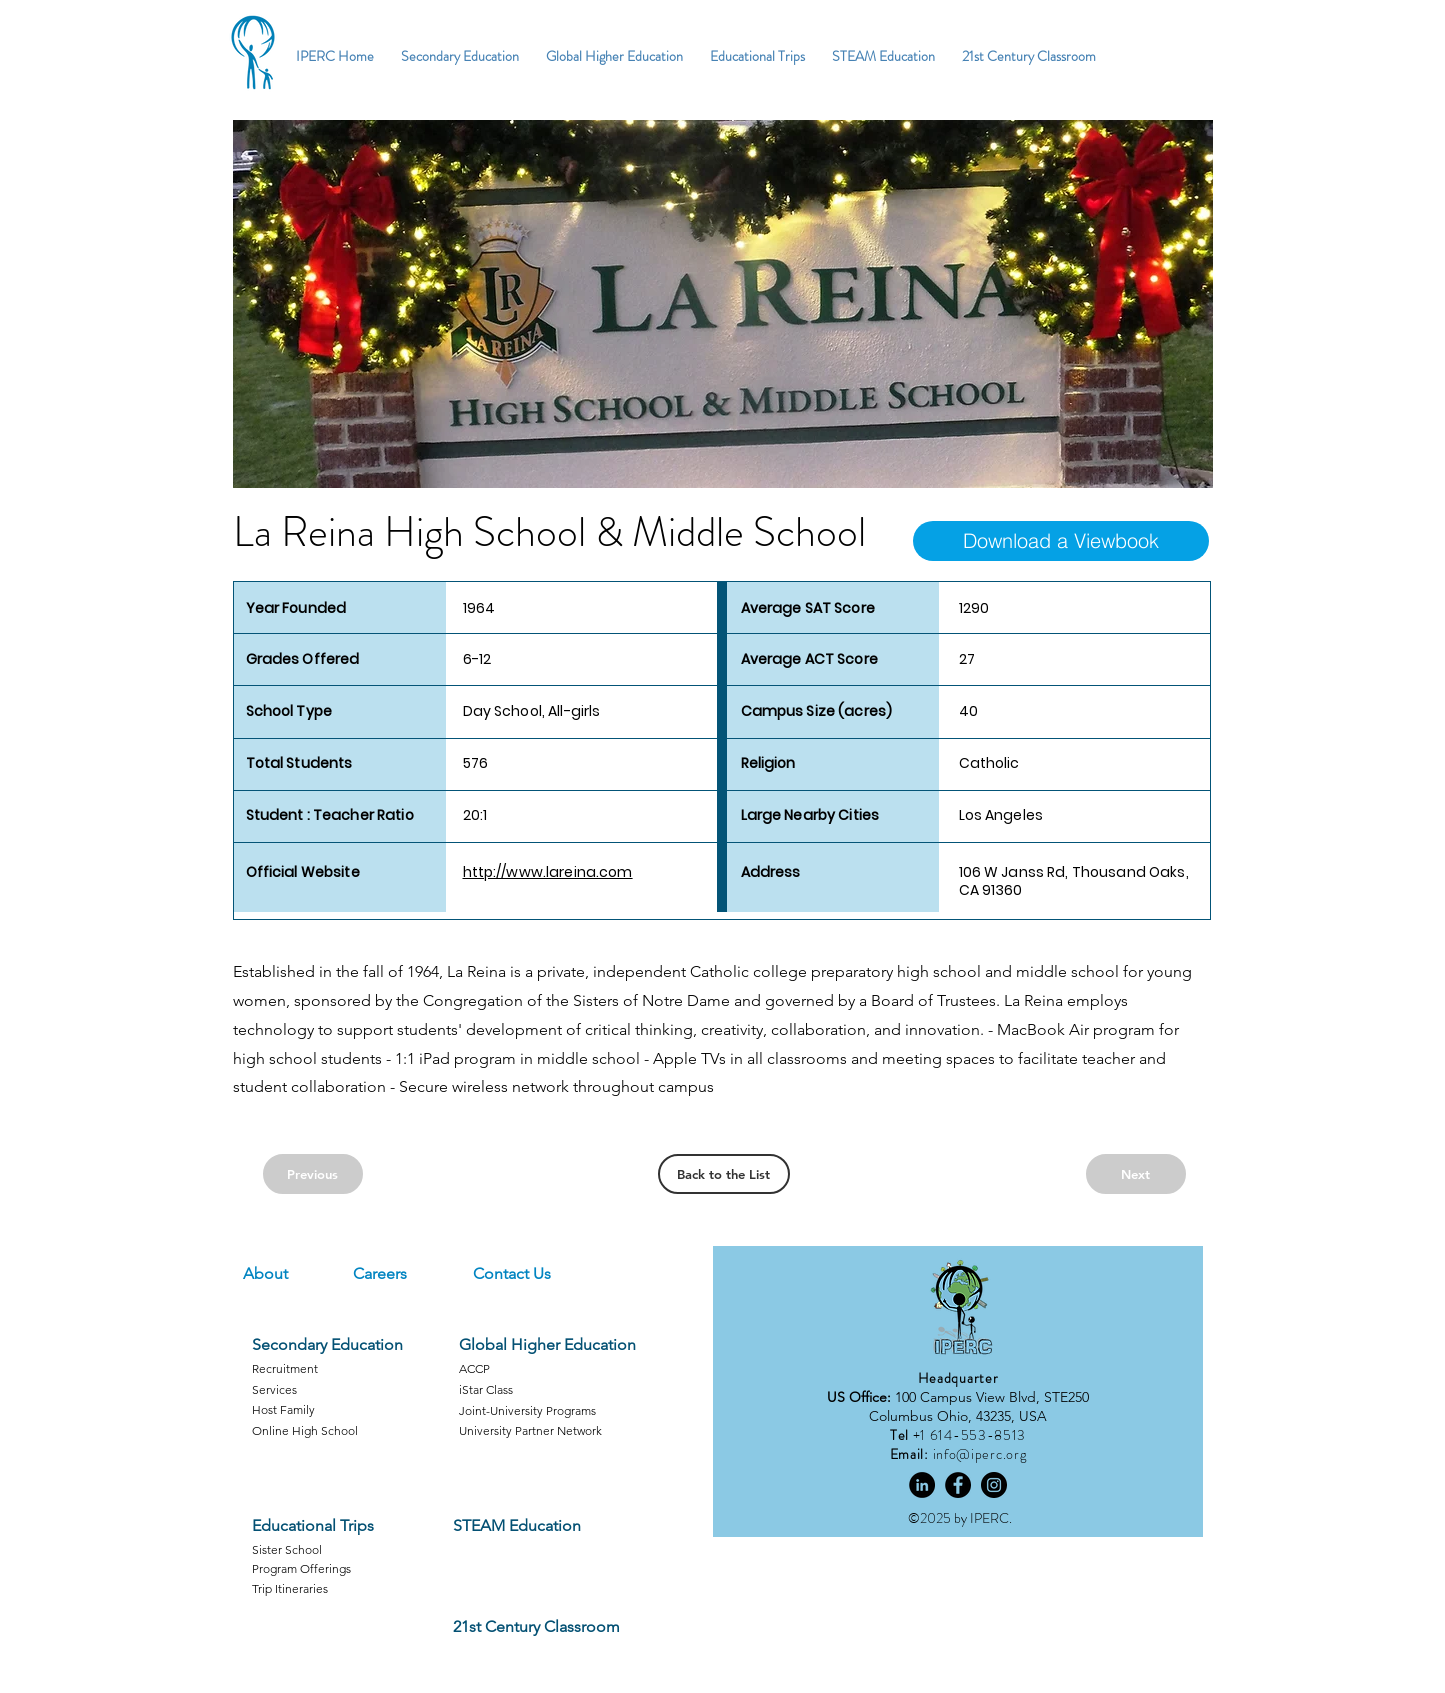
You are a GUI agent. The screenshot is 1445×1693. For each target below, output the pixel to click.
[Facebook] (958, 1485)
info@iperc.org (980, 1454)
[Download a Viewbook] (1061, 541)
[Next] (1136, 1174)
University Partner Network (530, 1430)
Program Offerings (301, 1568)
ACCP (474, 1368)
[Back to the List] (724, 1174)
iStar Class (486, 1389)
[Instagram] (994, 1485)
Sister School (287, 1549)
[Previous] (313, 1174)
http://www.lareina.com (548, 872)
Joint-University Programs (527, 1410)
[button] (723, 304)
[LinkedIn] (922, 1485)
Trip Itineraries (290, 1588)
